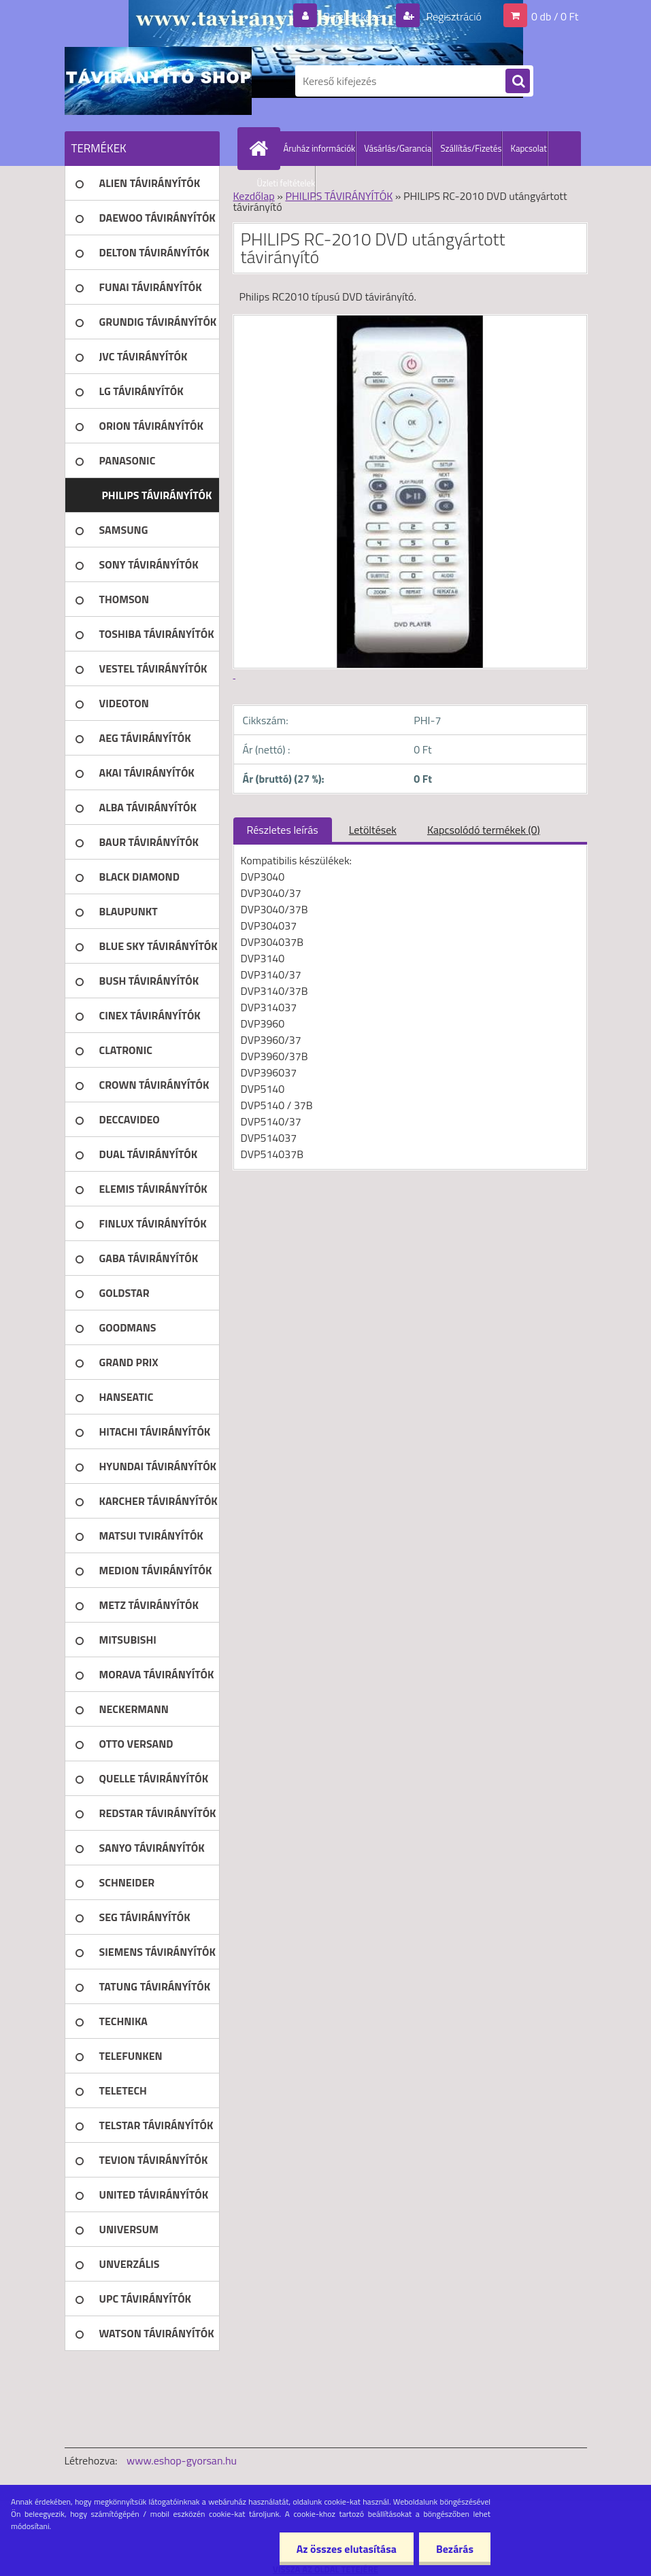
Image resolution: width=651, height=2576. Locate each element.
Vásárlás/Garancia (397, 148)
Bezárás (454, 2549)
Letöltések (373, 829)
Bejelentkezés (355, 16)
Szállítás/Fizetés (470, 148)
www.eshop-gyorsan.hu (182, 2460)
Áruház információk (320, 148)
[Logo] (158, 81)
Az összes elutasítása (347, 2549)
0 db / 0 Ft (554, 16)
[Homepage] (262, 148)
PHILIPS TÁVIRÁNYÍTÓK (339, 196)
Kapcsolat (528, 148)
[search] (517, 82)
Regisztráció (453, 16)
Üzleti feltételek (286, 183)
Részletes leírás (282, 829)
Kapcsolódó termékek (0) (483, 829)
